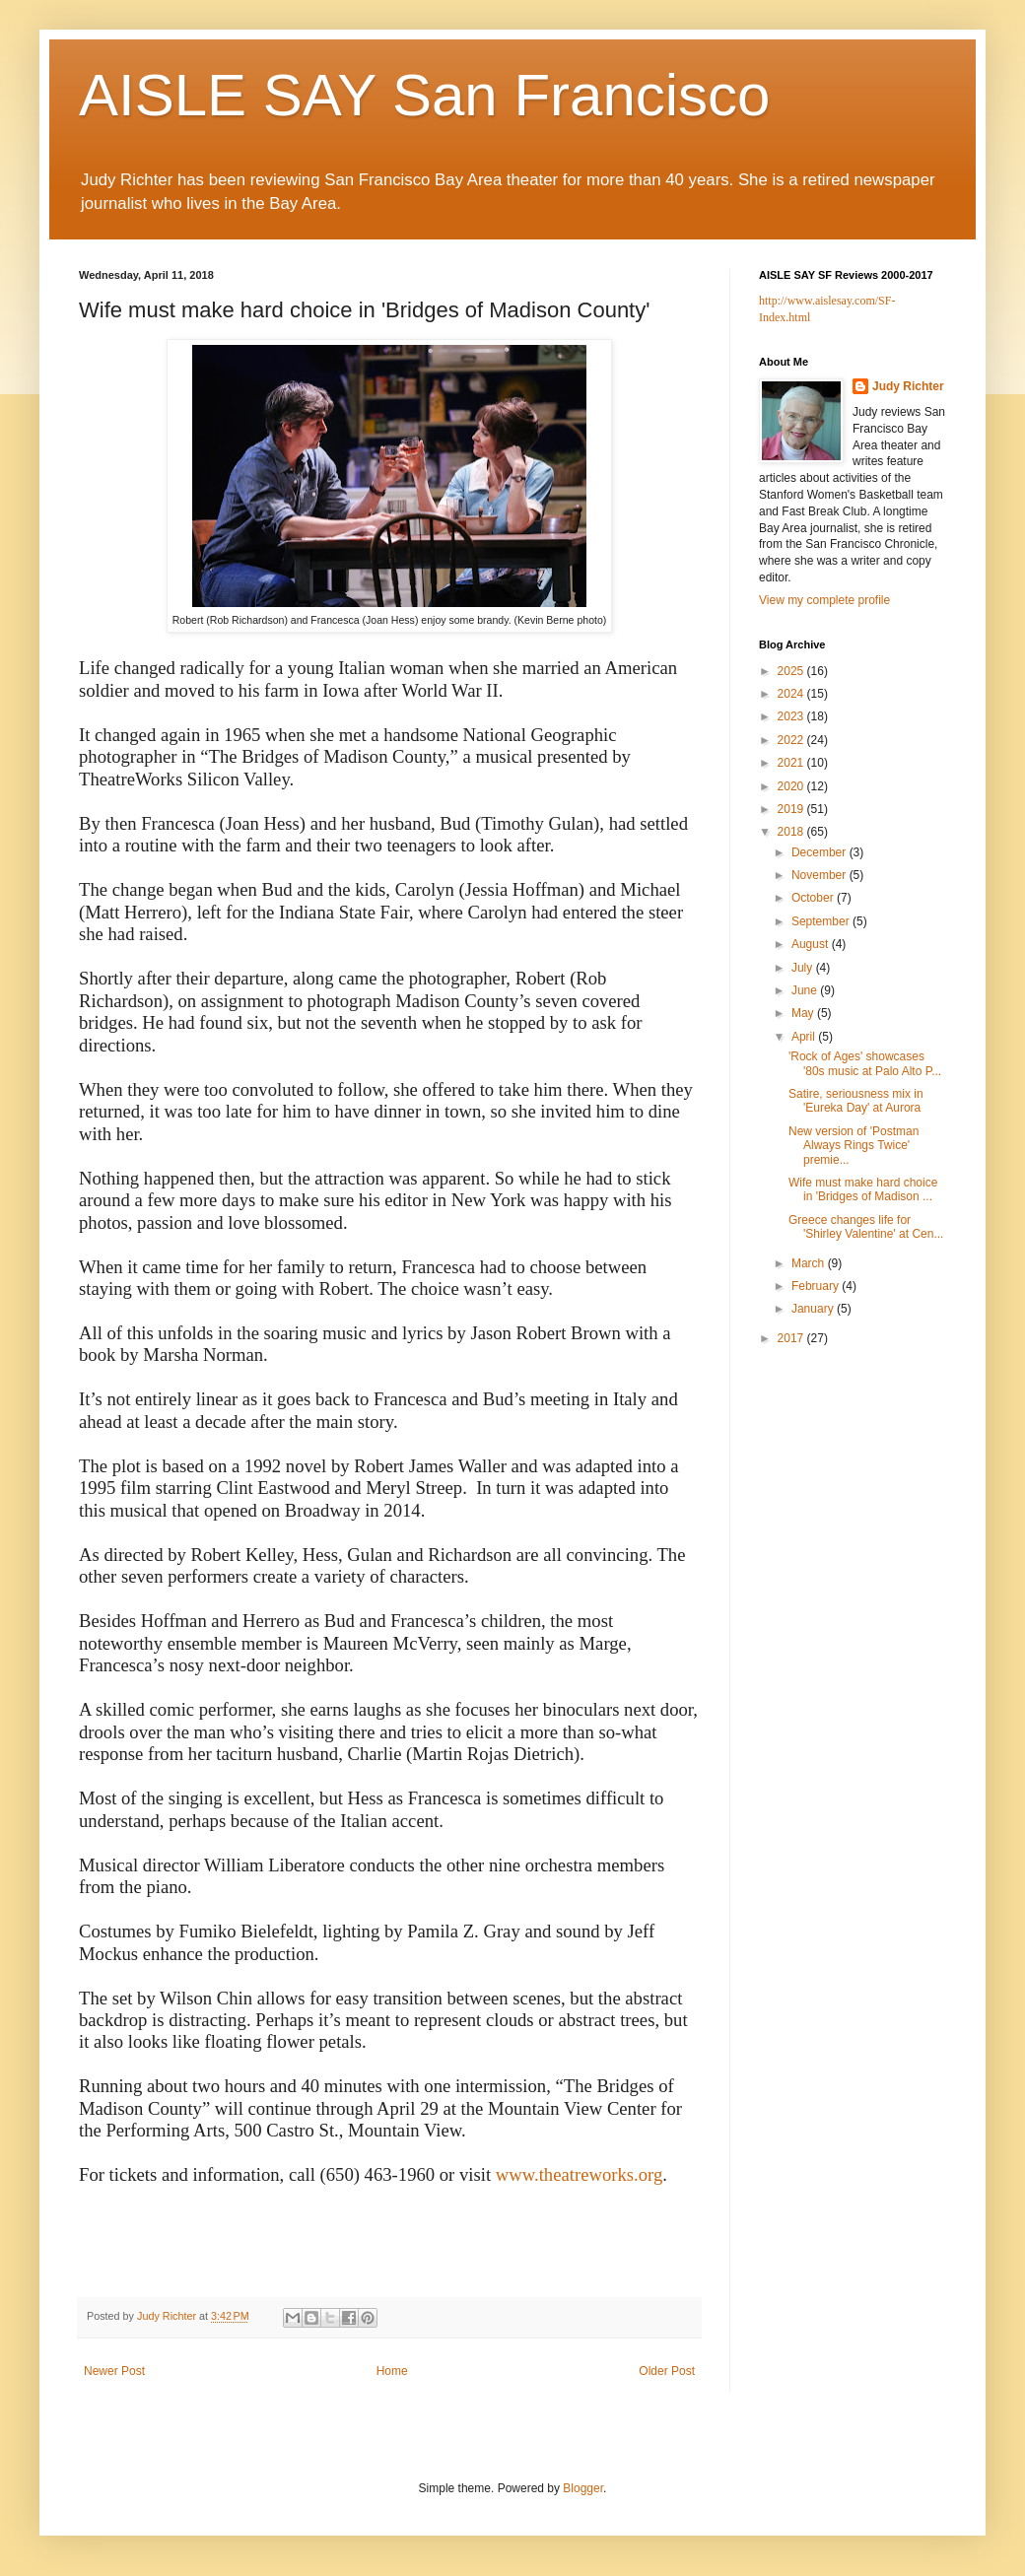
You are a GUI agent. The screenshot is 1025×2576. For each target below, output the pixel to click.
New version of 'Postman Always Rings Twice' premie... (853, 1145)
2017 (792, 1338)
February (816, 1286)
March (809, 1263)
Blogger (583, 2488)
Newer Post (114, 2371)
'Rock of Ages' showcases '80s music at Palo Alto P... (864, 1063)
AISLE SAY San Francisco (424, 95)
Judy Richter (908, 386)
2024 (792, 694)
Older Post (667, 2371)
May (804, 1013)
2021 (792, 763)
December (820, 852)
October (814, 898)
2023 (792, 716)
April (804, 1037)
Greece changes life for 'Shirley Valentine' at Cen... (865, 1227)
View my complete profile (824, 600)
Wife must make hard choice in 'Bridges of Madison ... (862, 1189)
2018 (792, 832)
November (820, 875)
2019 (792, 809)
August (811, 944)
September (822, 921)
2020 (792, 786)
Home (392, 2371)
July (803, 968)
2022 (792, 740)
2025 (792, 671)
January (814, 1309)
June (805, 990)
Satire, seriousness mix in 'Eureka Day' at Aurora (855, 1101)
